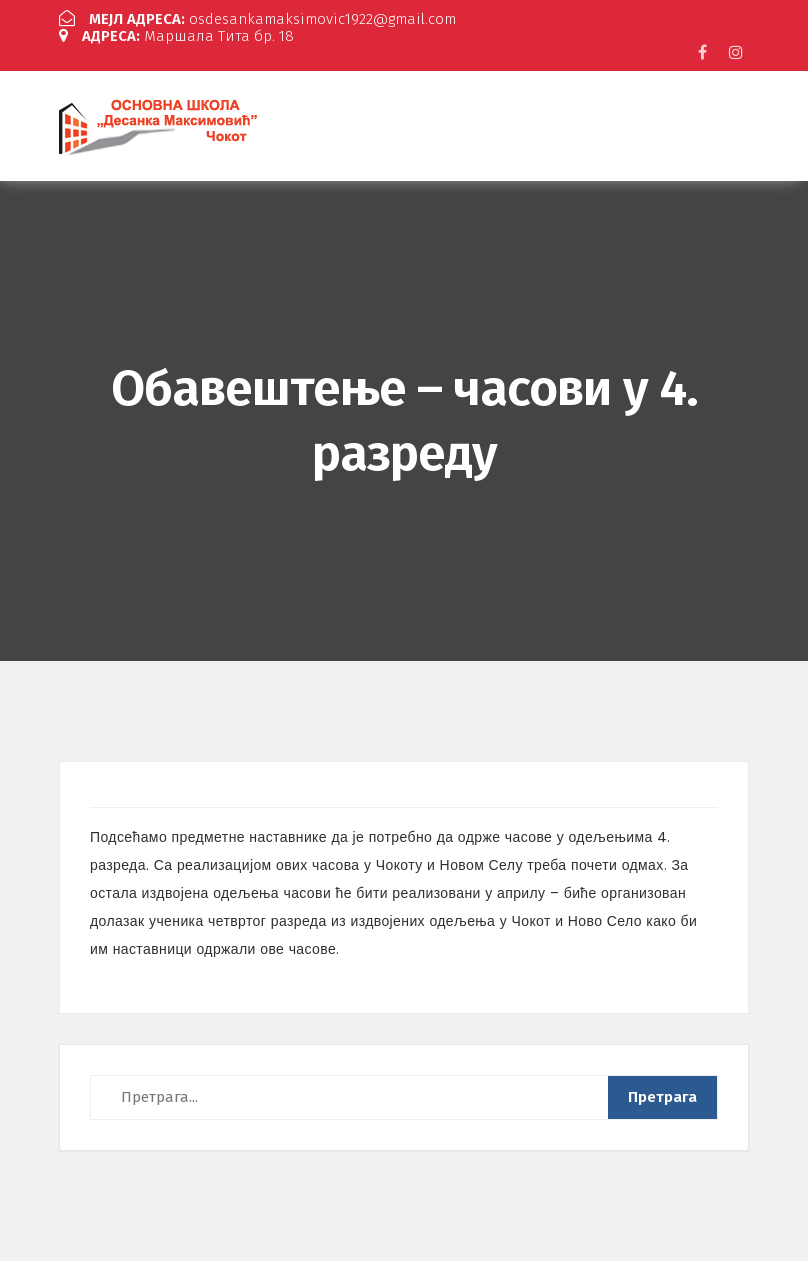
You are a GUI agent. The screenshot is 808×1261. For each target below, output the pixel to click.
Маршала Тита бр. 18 (176, 36)
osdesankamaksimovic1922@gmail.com (257, 19)
